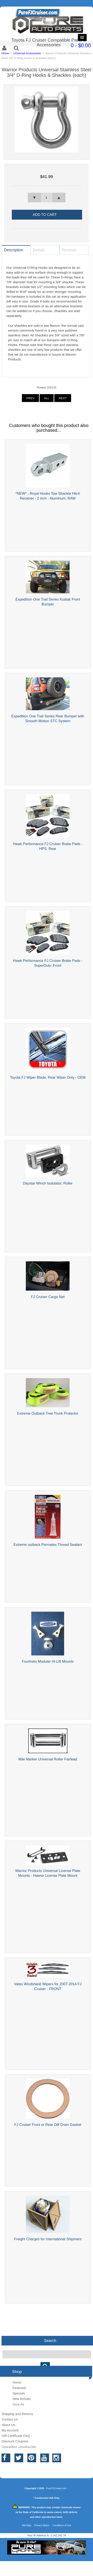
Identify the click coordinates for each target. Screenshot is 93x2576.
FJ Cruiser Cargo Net (48, 1297)
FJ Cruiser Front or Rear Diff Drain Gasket (47, 2125)
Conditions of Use (62, 2525)
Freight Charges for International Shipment (47, 2239)
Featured (19, 2388)
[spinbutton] (46, 197)
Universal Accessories (27, 53)
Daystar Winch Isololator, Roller (48, 1183)
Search (50, 2340)
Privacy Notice (41, 2525)
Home (5, 53)
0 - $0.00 (81, 45)
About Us (8, 2425)
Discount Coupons (15, 2441)
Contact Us (10, 2419)
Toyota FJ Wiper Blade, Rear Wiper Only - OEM (48, 1077)
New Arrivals (21, 2399)
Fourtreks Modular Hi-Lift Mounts (48, 1661)
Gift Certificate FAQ (16, 2436)
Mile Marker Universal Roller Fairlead (47, 1759)
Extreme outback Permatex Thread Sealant (48, 1545)
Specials (18, 2393)
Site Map (26, 2525)
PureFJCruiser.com (56, 2488)
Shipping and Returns (17, 2414)
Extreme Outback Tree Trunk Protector (47, 1413)
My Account (10, 2430)
